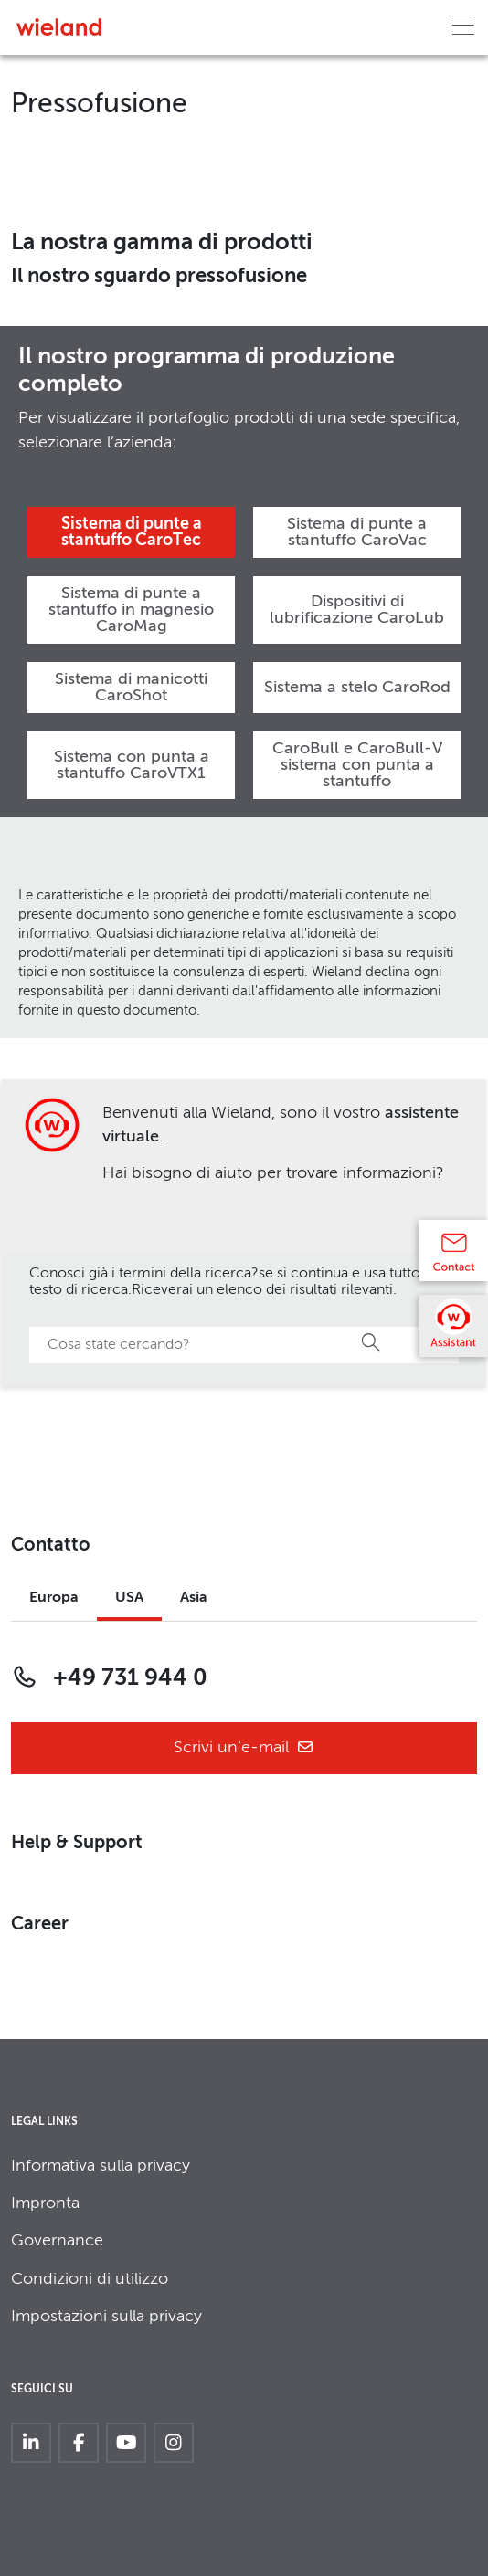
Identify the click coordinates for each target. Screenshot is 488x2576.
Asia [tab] (193, 1598)
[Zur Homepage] (58, 27)
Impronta (45, 2203)
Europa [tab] (54, 1598)
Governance (57, 2241)
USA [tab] (129, 1598)
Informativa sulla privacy (100, 2166)
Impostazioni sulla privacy (106, 2316)
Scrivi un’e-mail (244, 1748)
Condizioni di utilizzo (89, 2279)
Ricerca (372, 1342)
